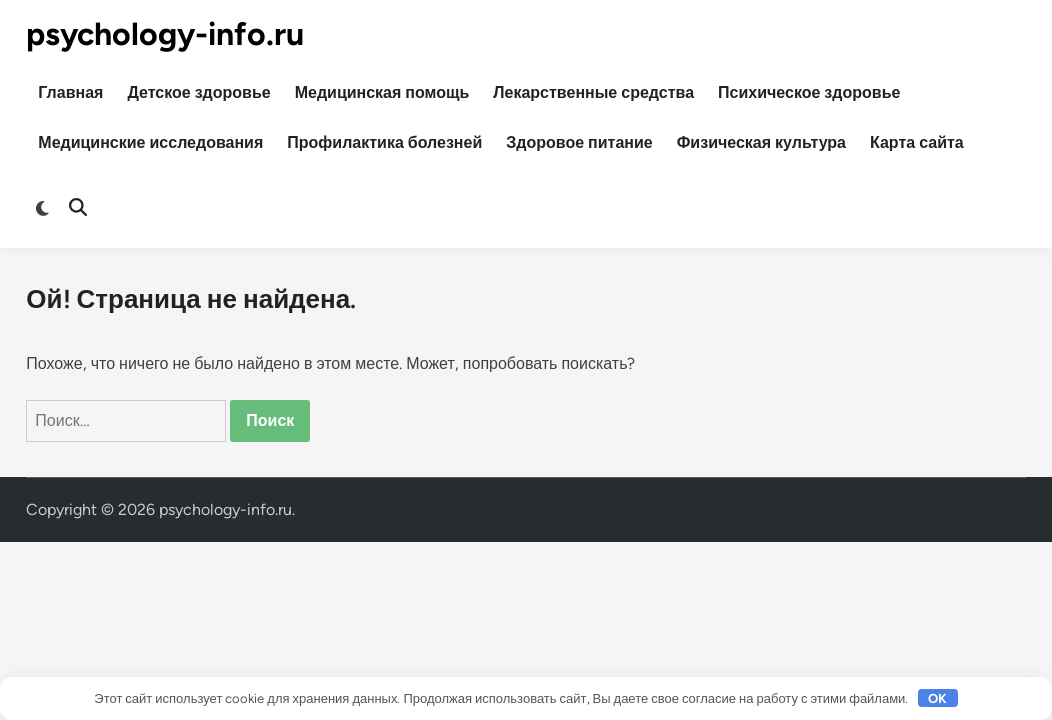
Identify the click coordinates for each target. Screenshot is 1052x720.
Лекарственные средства (593, 92)
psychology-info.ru (165, 34)
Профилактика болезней (384, 142)
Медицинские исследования (150, 142)
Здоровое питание (579, 142)
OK (937, 698)
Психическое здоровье (809, 92)
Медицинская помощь (382, 92)
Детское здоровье (198, 92)
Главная (70, 92)
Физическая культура (761, 142)
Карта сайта (917, 142)
